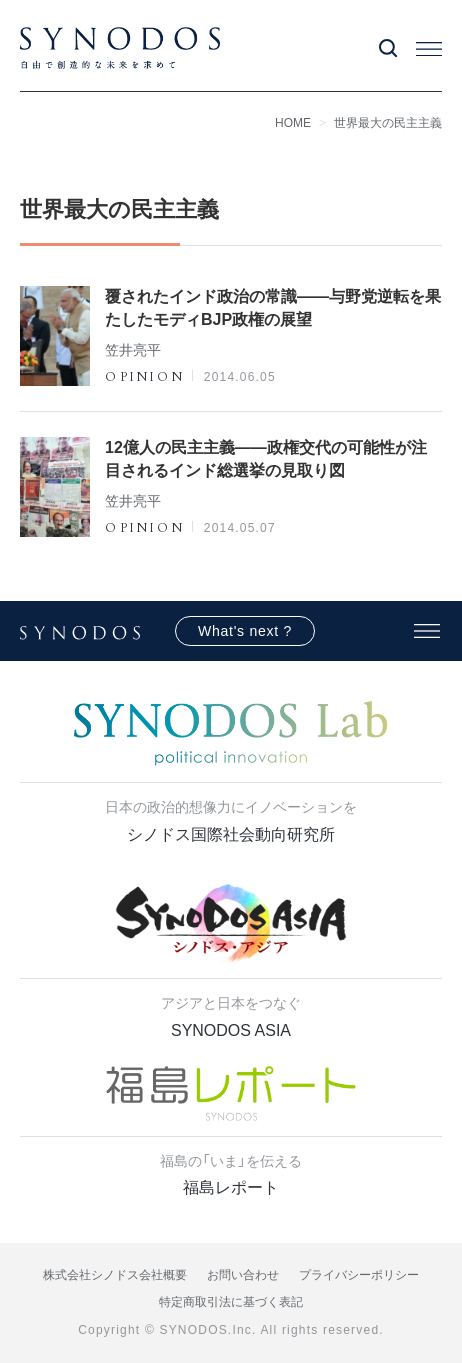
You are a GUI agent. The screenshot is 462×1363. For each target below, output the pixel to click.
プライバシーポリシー (359, 1275)
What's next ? (245, 631)
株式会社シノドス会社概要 (115, 1275)
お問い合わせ (243, 1275)
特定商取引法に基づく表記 (231, 1302)
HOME (293, 123)
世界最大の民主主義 (388, 123)
